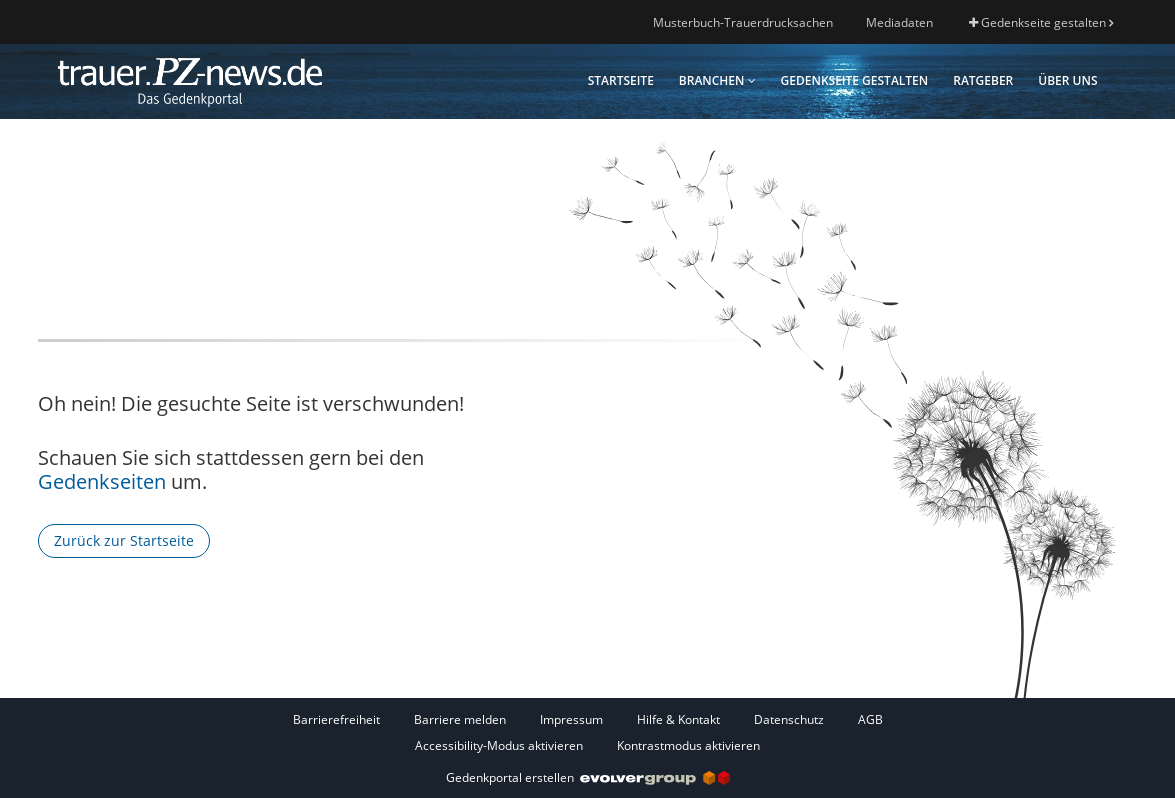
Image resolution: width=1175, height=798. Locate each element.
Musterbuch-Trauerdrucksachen (743, 22)
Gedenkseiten (102, 481)
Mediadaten (899, 22)
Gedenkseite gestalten (1041, 22)
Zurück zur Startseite (124, 540)
